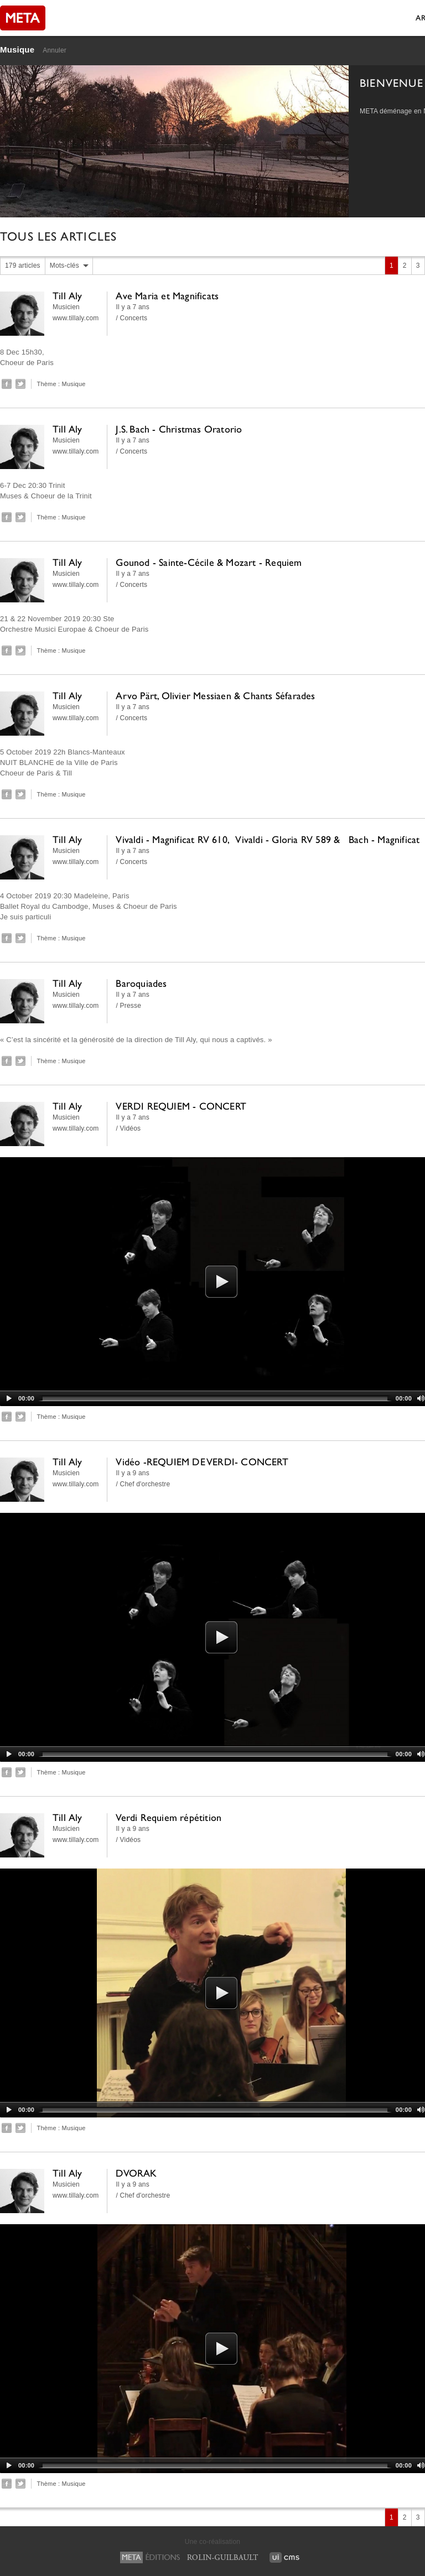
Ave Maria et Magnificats (167, 295)
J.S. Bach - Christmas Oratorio (179, 429)
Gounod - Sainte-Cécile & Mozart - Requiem (209, 562)
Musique (17, 49)
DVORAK (136, 2173)
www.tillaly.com (76, 318)
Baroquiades (141, 983)
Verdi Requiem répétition (168, 1817)
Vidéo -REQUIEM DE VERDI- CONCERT (202, 1461)
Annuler (54, 50)
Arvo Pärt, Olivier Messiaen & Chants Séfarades (215, 695)
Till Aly (67, 295)
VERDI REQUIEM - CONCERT (181, 1106)
